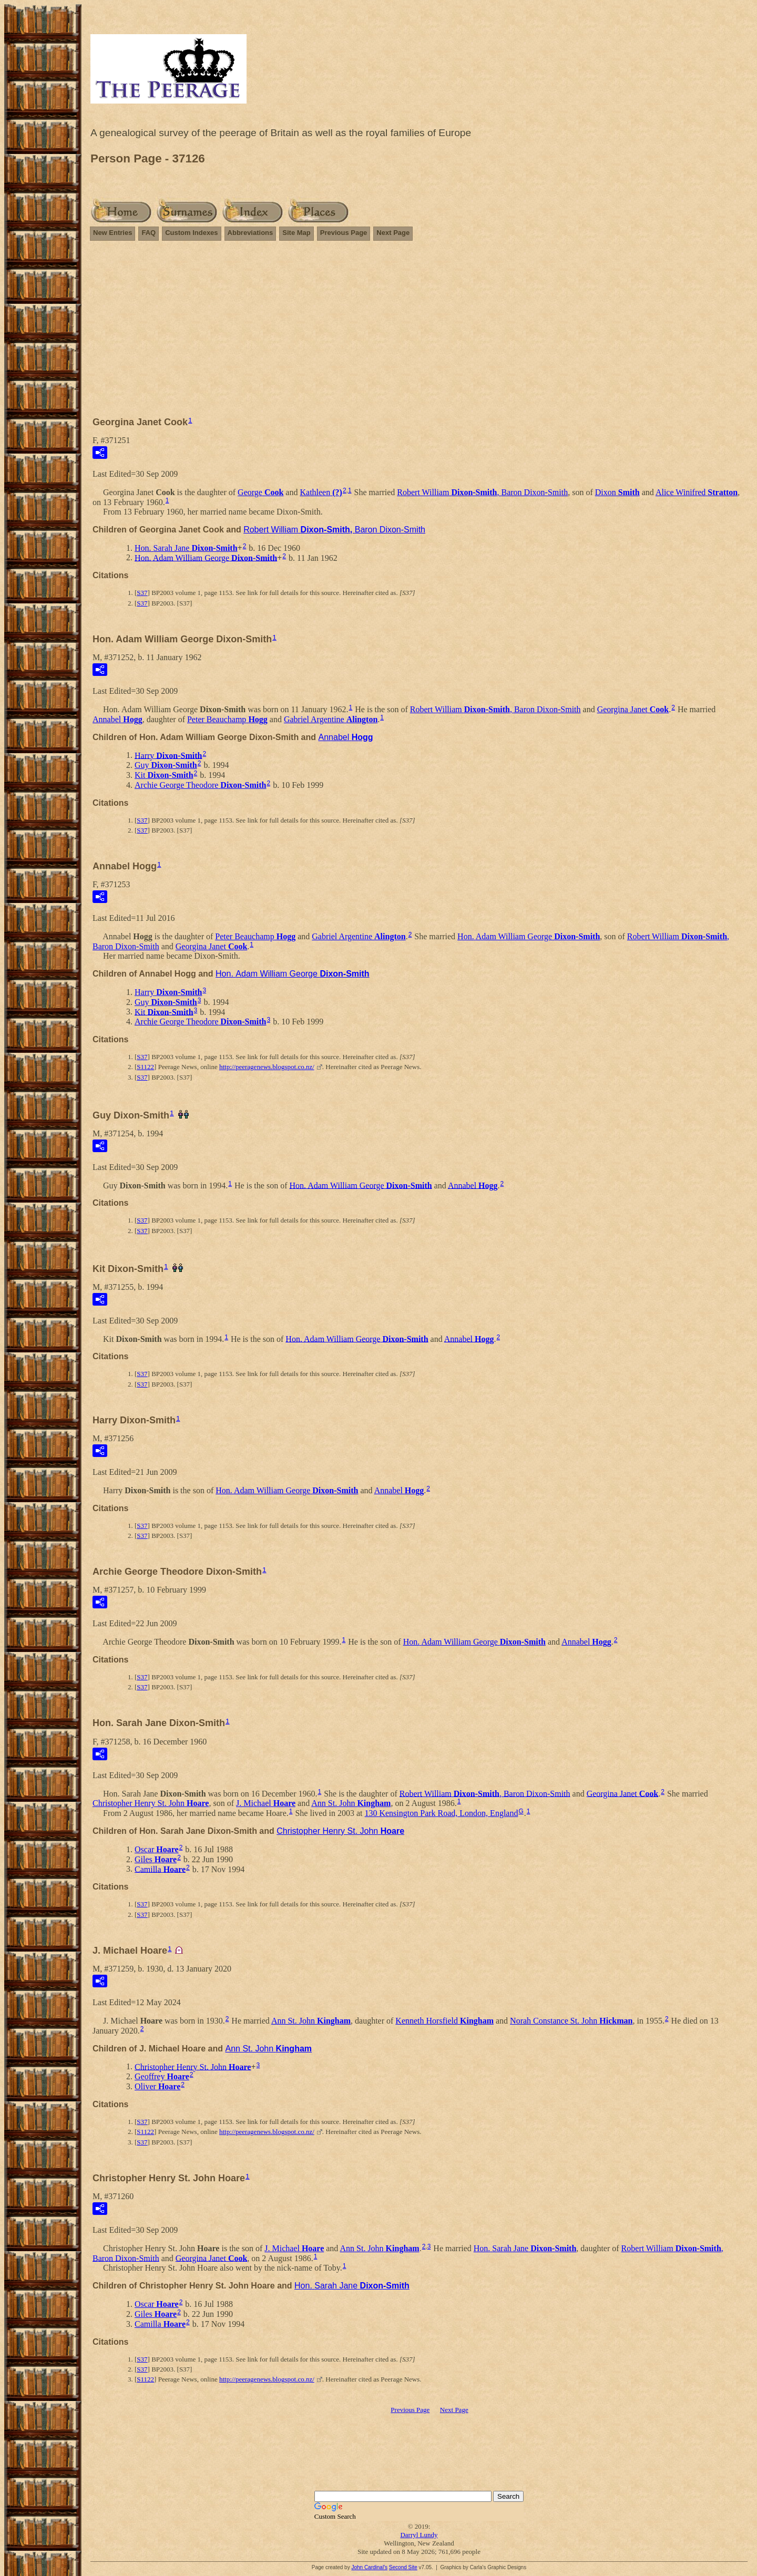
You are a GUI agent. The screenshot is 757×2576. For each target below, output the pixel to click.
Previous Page (343, 233)
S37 (142, 593)
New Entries (112, 233)
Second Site (403, 2567)
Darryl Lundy (418, 2535)
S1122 (145, 1067)
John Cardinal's (369, 2567)
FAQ (148, 233)
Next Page (393, 233)
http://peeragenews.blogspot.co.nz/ (266, 1067)
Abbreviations (250, 233)
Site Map (296, 233)
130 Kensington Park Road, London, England (441, 1813)
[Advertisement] (419, 323)
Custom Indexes (191, 233)
